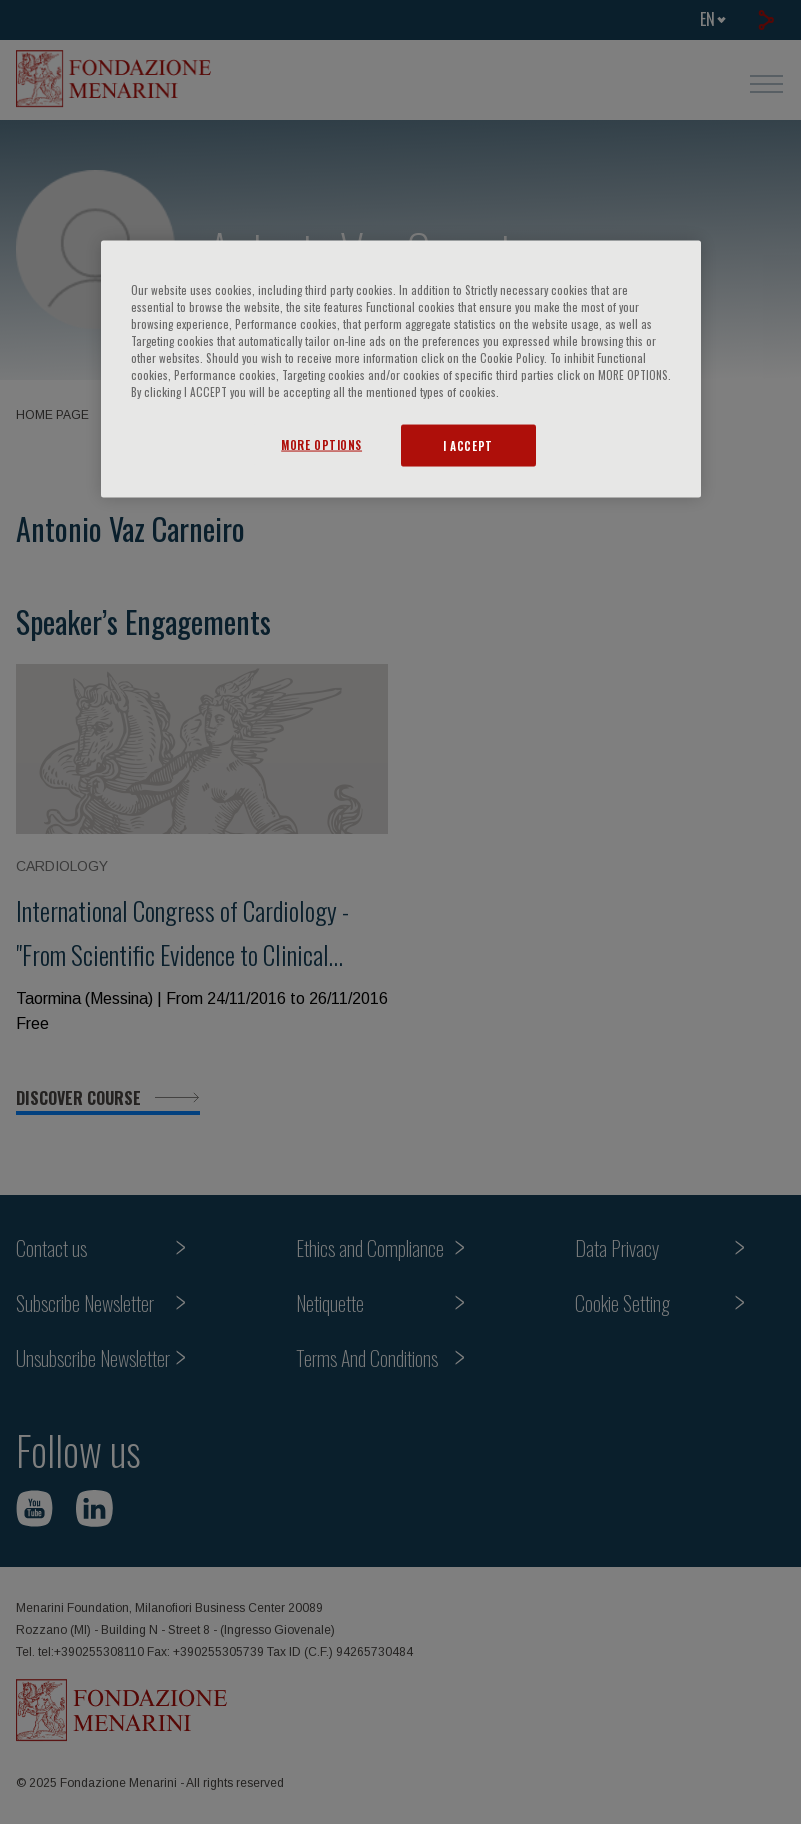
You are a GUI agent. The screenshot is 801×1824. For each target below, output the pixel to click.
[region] (401, 368)
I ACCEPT (468, 445)
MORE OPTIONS (321, 444)
